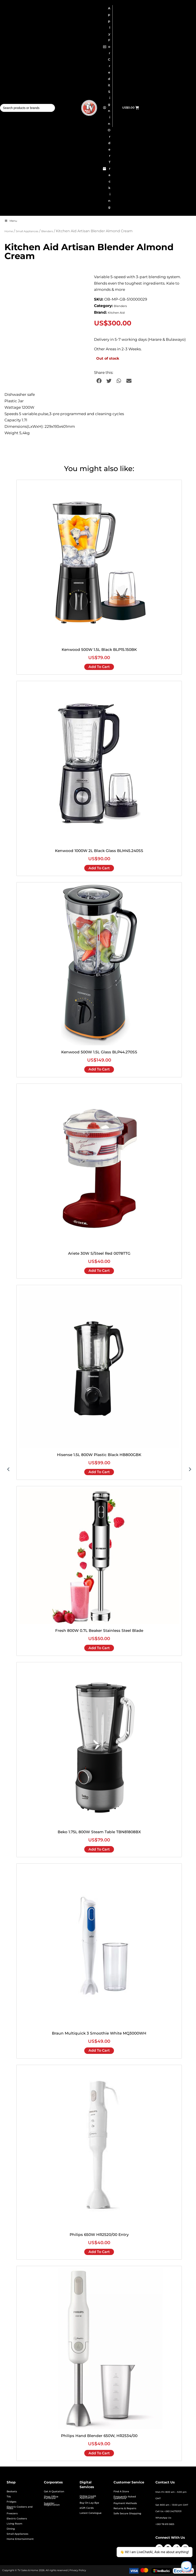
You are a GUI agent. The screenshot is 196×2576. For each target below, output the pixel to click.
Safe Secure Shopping (127, 2513)
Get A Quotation (54, 2491)
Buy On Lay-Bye (89, 2502)
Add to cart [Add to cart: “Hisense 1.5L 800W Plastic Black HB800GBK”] (99, 1472)
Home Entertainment (20, 2539)
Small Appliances (27, 231)
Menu (10, 220)
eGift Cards (87, 2508)
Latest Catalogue (91, 2513)
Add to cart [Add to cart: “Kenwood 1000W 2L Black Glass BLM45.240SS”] (99, 868)
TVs (9, 2496)
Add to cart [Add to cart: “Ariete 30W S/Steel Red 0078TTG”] (99, 1270)
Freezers (12, 2513)
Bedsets (12, 2491)
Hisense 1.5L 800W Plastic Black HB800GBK (99, 1454)
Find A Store (121, 2491)
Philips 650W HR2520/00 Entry (99, 2234)
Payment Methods (125, 2503)
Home (8, 231)
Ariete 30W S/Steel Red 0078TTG (99, 1253)
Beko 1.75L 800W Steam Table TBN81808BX (99, 1832)
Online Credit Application (88, 2497)
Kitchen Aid (116, 312)
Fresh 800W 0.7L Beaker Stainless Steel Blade (99, 1630)
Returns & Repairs (125, 2508)
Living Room (14, 2523)
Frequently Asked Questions (125, 2497)
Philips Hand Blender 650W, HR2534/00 (99, 2435)
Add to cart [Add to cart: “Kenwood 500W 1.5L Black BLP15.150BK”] (99, 667)
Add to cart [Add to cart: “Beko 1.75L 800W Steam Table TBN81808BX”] (99, 1849)
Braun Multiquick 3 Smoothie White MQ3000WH (99, 2033)
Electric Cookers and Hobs (20, 2507)
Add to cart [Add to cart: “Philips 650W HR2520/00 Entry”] (99, 2252)
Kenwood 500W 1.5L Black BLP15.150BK (99, 649)
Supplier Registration (52, 2504)
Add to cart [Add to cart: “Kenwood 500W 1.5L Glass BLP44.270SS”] (99, 1069)
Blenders (47, 231)
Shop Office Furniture (51, 2497)
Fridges (11, 2501)
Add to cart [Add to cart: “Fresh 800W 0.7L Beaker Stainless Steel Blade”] (99, 1648)
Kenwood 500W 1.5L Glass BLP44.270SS (99, 1052)
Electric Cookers (17, 2518)
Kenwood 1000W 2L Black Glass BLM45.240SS (99, 850)
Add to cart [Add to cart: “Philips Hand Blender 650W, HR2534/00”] (99, 2453)
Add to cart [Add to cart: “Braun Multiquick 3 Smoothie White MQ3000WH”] (99, 2050)
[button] (99, 381)
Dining (11, 2528)
